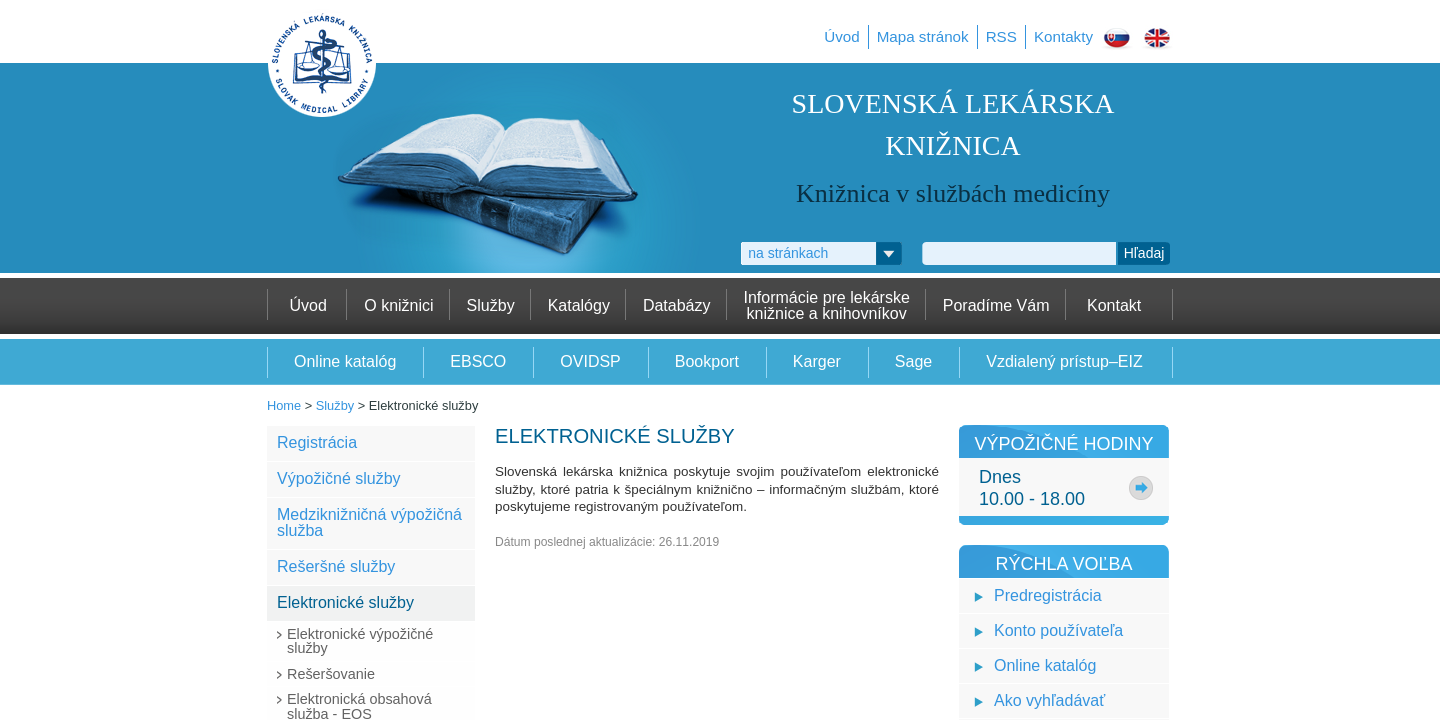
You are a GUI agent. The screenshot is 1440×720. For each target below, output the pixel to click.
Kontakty (1063, 36)
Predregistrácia (1048, 595)
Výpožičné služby (339, 478)
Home (284, 405)
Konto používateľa (1058, 630)
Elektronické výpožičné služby (360, 641)
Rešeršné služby (336, 566)
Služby (335, 405)
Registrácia (317, 442)
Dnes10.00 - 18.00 (1032, 488)
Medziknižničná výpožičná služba (369, 522)
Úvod (841, 36)
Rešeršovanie (331, 674)
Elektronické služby (345, 602)
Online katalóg (1045, 665)
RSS (1001, 36)
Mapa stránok (923, 36)
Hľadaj (1144, 253)
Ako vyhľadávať (1049, 700)
